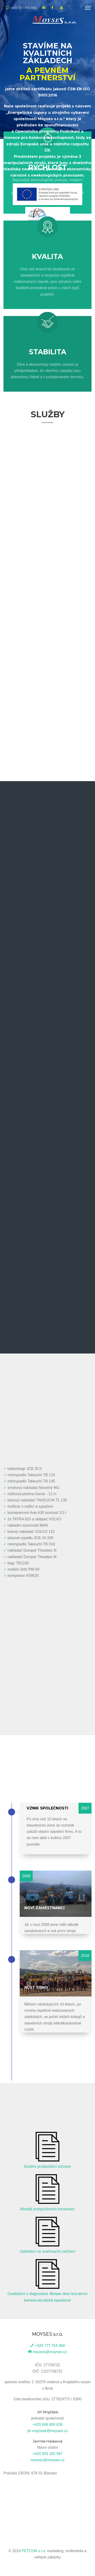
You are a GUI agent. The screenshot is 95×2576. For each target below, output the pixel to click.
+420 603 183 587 (47, 2454)
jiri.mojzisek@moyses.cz (47, 2431)
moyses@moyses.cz (47, 2352)
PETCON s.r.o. (34, 2551)
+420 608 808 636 (47, 2424)
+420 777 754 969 (47, 2346)
